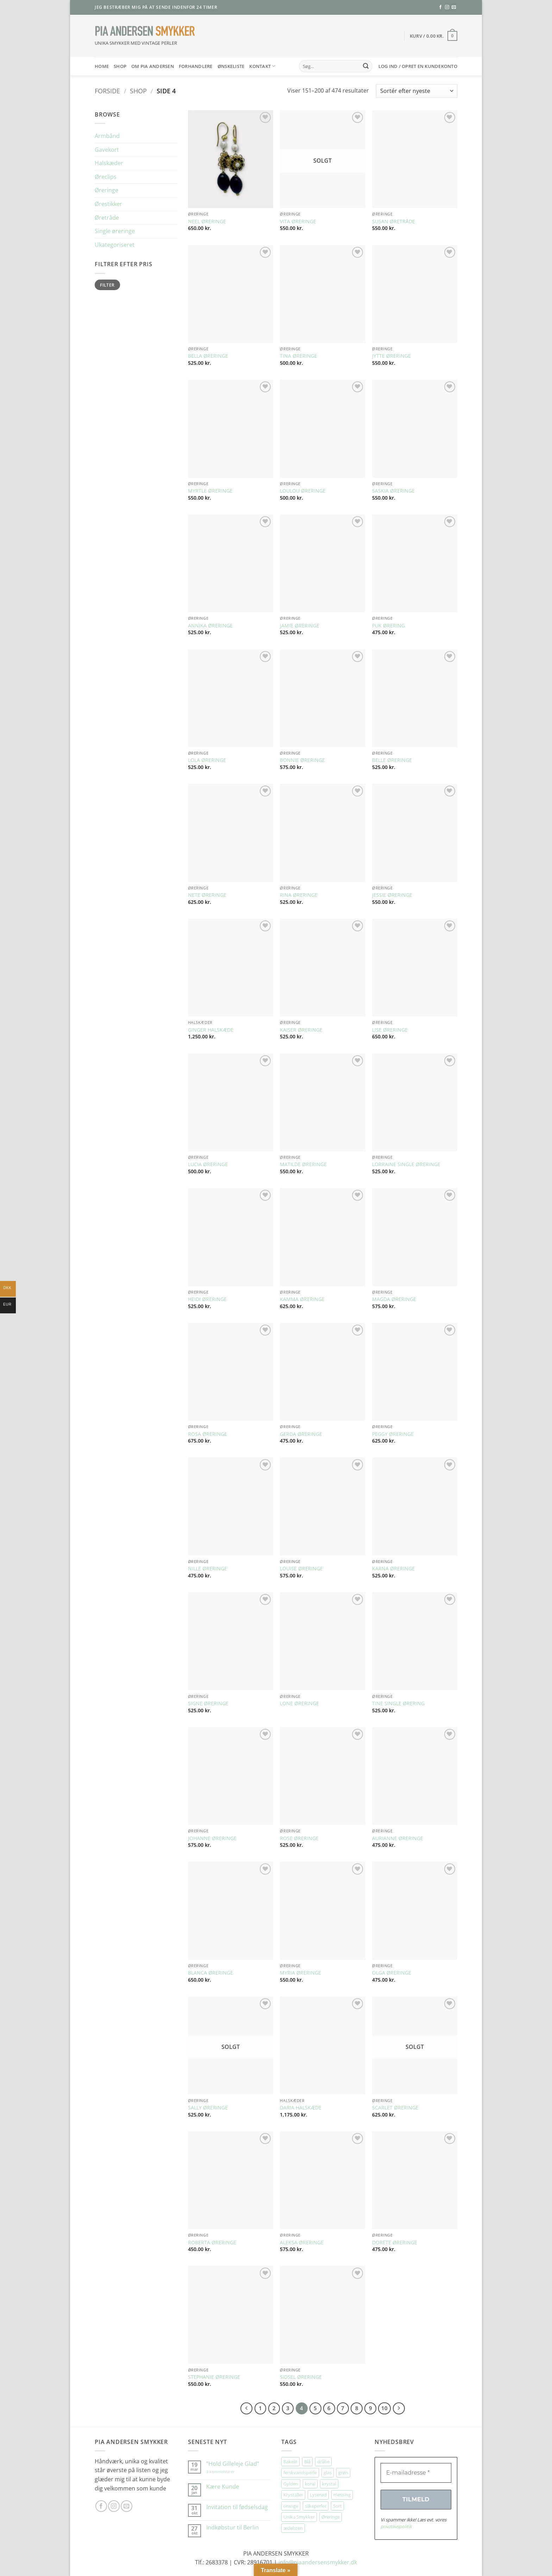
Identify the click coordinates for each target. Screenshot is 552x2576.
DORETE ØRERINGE (394, 2242)
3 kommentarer (227, 2471)
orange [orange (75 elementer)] (290, 2506)
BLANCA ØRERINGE (210, 1973)
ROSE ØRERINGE (299, 1838)
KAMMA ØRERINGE (302, 1299)
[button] (433, 36)
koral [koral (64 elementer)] (310, 2484)
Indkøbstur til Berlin (232, 2527)
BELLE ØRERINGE (392, 760)
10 (384, 2408)
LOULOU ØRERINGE (303, 491)
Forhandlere (196, 66)
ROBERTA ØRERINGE (212, 2242)
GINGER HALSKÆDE (210, 1030)
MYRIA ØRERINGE (300, 1973)
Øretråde (107, 217)
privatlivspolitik (396, 2526)
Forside (107, 90)
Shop (138, 90)
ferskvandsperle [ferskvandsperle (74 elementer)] (300, 2472)
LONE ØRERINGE (299, 1703)
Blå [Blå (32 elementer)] (307, 2461)
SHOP (120, 66)
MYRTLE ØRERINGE (210, 491)
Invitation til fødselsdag (237, 2507)
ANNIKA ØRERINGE (210, 626)
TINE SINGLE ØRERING (398, 1703)
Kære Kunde (222, 2486)
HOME (102, 66)
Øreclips (106, 177)
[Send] (366, 66)
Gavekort (107, 150)
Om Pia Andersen (152, 66)
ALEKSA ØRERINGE (302, 2242)
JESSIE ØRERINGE (392, 895)
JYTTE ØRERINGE (391, 356)
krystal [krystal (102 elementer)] (329, 2484)
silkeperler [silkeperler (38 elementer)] (315, 2506)
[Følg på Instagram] (447, 7)
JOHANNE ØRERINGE (212, 1838)
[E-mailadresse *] (416, 2473)
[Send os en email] (454, 7)
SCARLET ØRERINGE (395, 2108)
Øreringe (106, 190)
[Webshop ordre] (416, 91)
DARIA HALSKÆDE (300, 2108)
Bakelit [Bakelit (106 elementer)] (290, 2461)
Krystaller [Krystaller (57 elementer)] (293, 2494)
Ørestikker (108, 204)
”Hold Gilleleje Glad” (232, 2464)
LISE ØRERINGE (390, 1030)
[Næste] (399, 2408)
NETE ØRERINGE (207, 895)
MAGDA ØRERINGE (394, 1299)
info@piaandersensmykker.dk (317, 2562)
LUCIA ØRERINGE (208, 1164)
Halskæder (109, 163)
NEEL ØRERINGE (207, 221)
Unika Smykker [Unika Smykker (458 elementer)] (299, 2517)
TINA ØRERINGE (298, 356)
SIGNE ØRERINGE (208, 1703)
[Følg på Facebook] (440, 7)
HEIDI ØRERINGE (207, 1299)
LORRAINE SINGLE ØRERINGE (406, 1164)
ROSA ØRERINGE (207, 1434)
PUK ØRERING (388, 626)
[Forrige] (246, 2408)
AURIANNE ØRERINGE (397, 1838)
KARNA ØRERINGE (393, 1568)
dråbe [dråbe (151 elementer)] (323, 2461)
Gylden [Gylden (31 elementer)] (290, 2484)
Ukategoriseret (114, 245)
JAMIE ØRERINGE (299, 626)
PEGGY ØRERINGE (393, 1434)
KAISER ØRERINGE (301, 1030)
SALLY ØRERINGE (208, 2108)
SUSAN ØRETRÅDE (393, 221)
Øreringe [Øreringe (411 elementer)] (330, 2517)
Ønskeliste (231, 66)
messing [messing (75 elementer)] (342, 2494)
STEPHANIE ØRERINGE (214, 2377)
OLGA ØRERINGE (391, 1973)
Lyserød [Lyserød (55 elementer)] (318, 2494)
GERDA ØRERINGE (301, 1434)
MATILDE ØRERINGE (303, 1164)
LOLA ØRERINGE (207, 760)
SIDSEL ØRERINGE (301, 2377)
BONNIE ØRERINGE (302, 760)
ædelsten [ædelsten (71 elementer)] (293, 2528)
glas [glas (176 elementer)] (328, 2472)
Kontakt (262, 66)
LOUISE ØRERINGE (301, 1568)
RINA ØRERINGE (299, 895)
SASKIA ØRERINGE (393, 491)
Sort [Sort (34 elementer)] (337, 2506)
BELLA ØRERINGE (208, 356)
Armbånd (107, 136)
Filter (107, 285)
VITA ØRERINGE (298, 221)
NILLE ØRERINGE (207, 1568)
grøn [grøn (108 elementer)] (343, 2472)
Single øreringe (115, 231)
